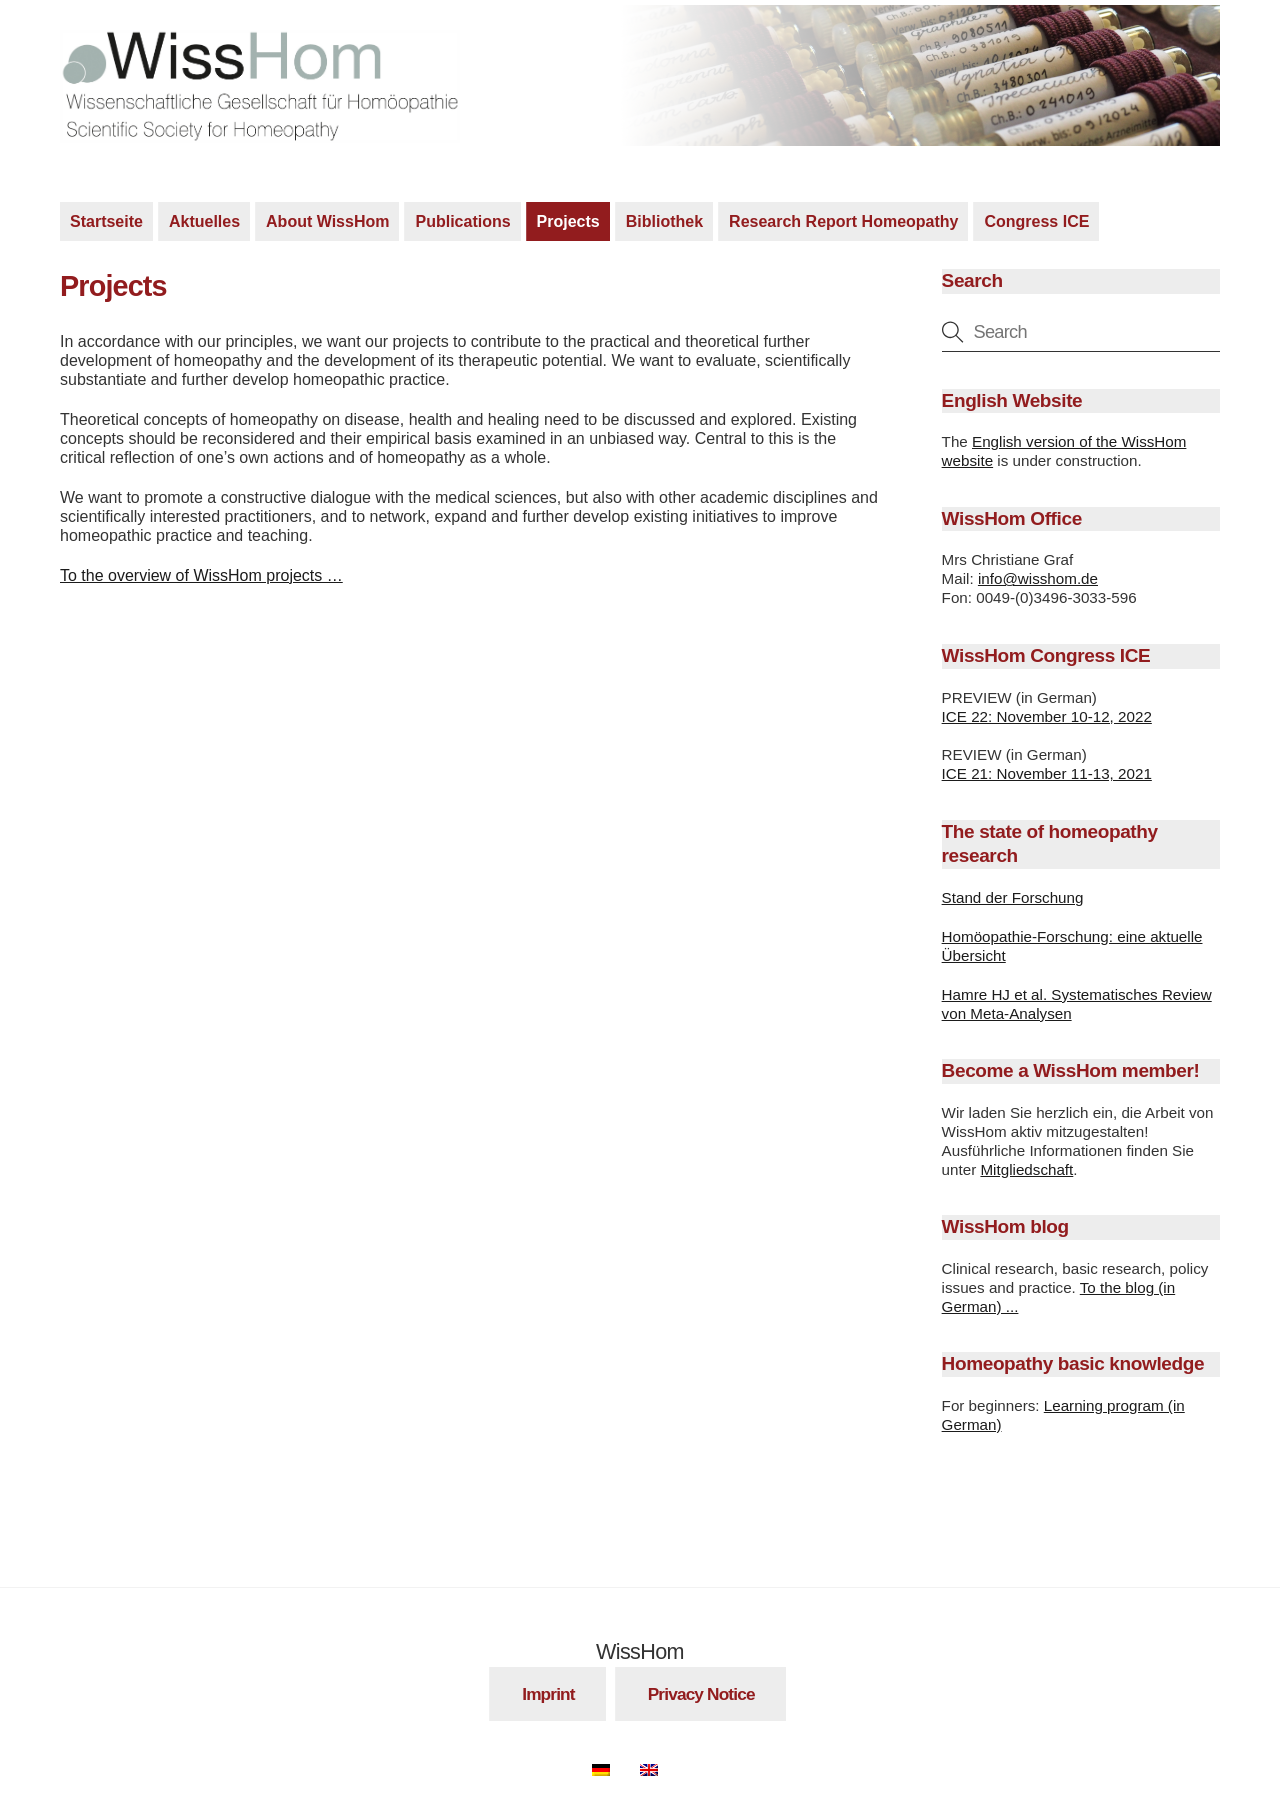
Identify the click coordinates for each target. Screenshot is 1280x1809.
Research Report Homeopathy (843, 221)
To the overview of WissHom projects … (201, 575)
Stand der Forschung (1013, 897)
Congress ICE (1036, 221)
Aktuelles (204, 221)
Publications (462, 221)
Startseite (106, 221)
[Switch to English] (659, 1766)
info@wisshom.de (1038, 578)
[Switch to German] (611, 1766)
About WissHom (327, 221)
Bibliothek (664, 221)
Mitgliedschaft (1026, 1169)
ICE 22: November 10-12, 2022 (1047, 716)
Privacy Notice (701, 1694)
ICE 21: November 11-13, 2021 (1047, 773)
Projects (568, 221)
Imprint (548, 1694)
